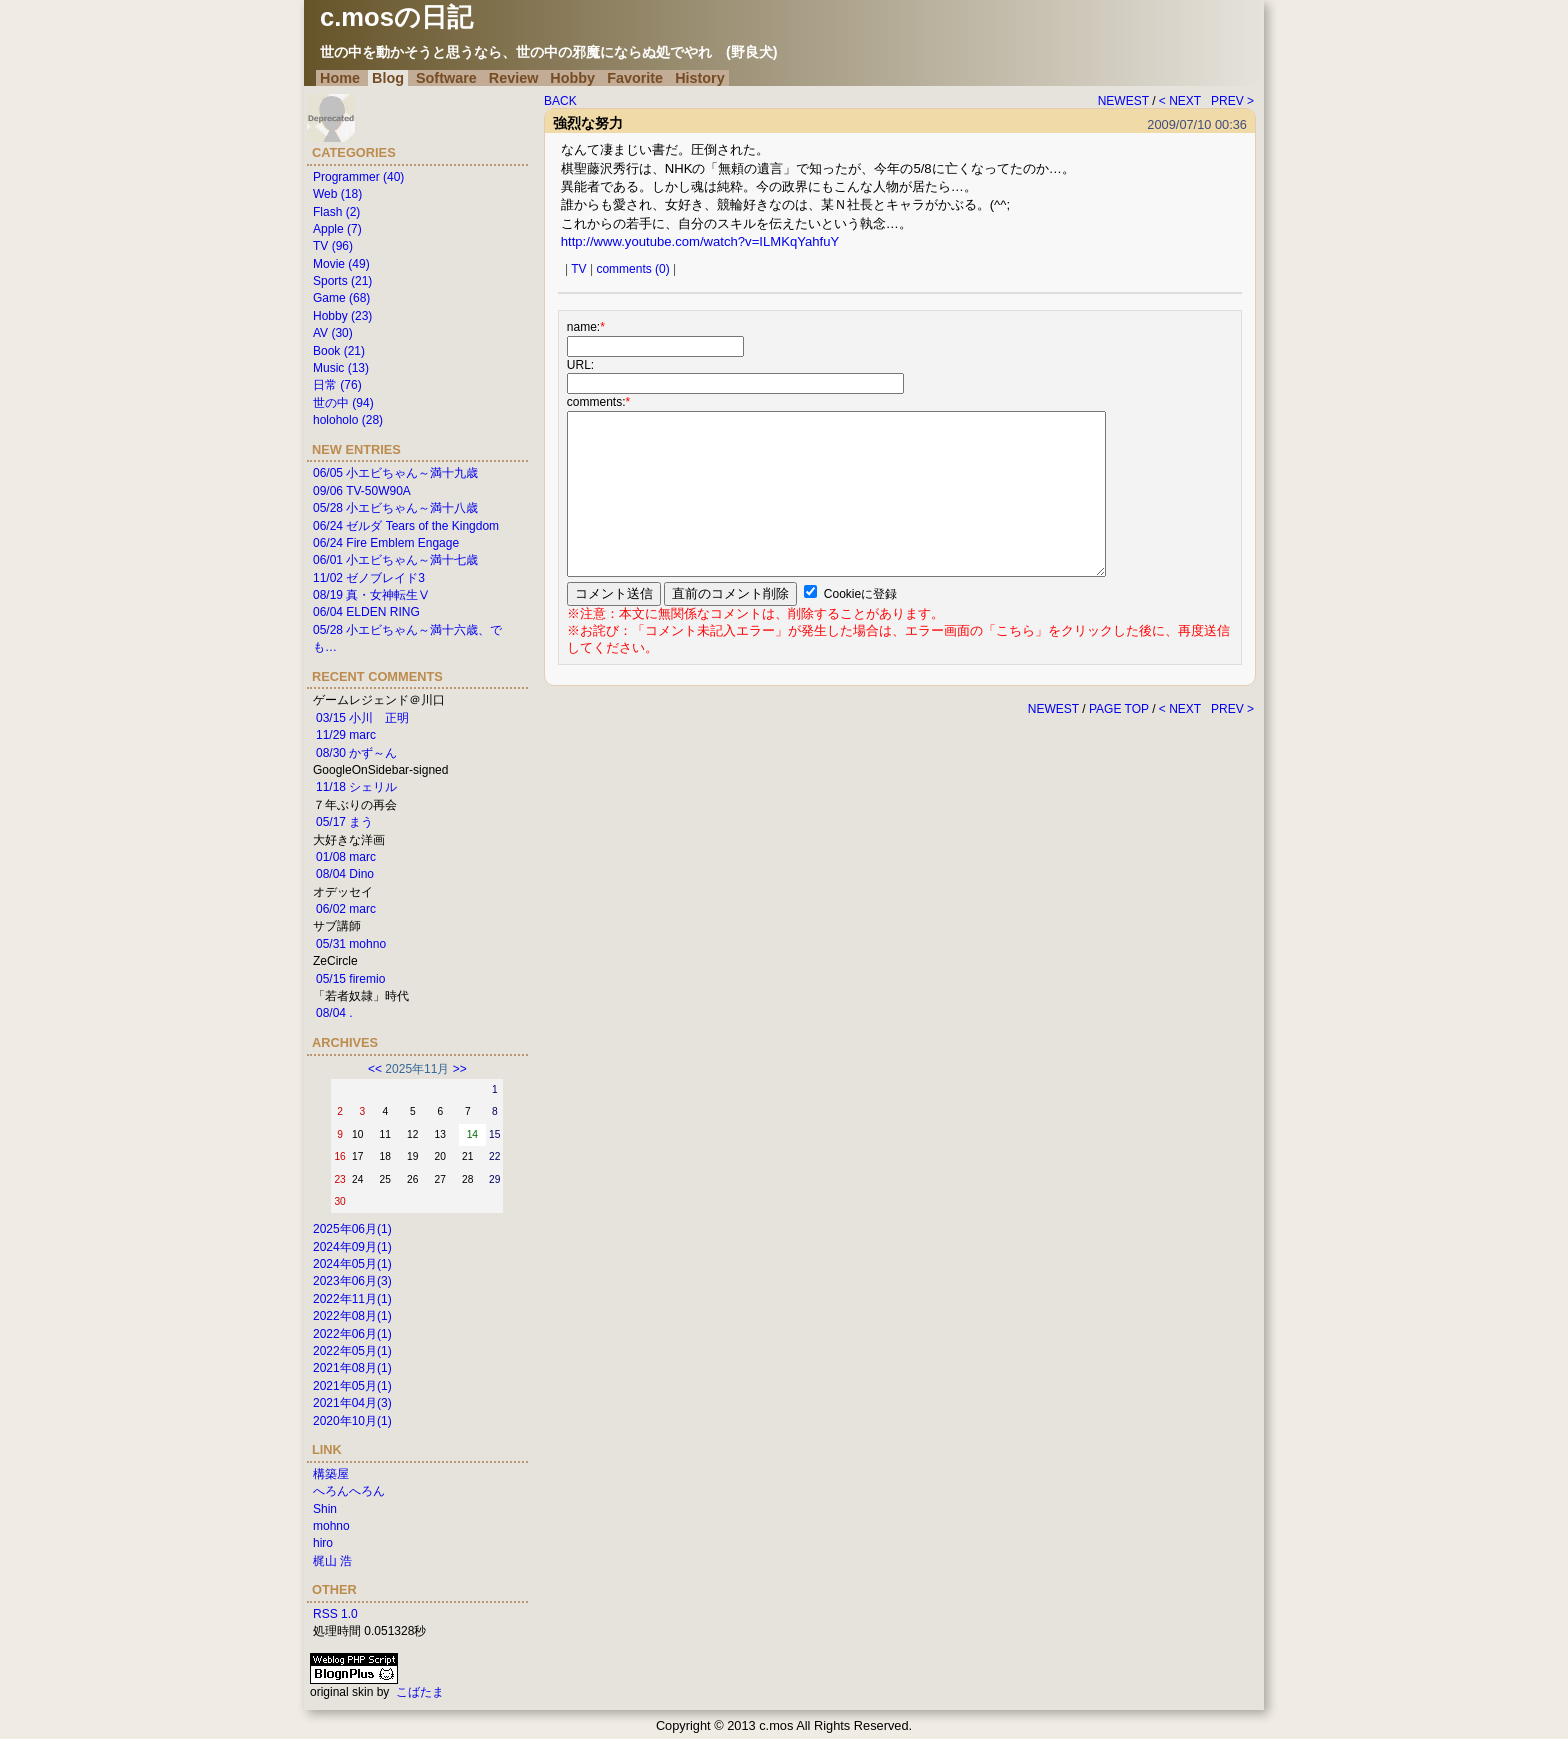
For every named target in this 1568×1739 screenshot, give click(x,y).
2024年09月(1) (352, 1247)
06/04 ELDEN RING (366, 612)
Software (446, 78)
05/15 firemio (350, 979)
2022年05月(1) (352, 1351)
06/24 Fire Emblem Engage (386, 543)
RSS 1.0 (335, 1614)
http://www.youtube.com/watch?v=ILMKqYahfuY (700, 241)
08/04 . (334, 1013)
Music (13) (341, 368)
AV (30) (333, 333)
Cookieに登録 (860, 594)
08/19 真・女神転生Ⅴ (371, 595)
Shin (325, 1509)
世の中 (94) (343, 403)
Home (340, 78)
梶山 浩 (332, 1561)
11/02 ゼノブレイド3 (369, 578)
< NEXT (1180, 101)
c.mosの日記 (396, 17)
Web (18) (337, 194)
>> (460, 1069)
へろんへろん (349, 1491)
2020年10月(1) (352, 1421)
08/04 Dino (345, 874)
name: (586, 327)
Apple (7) (337, 229)
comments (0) (632, 269)
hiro (323, 1543)
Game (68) (341, 298)
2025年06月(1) (352, 1229)
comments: (598, 402)
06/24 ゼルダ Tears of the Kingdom (406, 526)
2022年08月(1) (352, 1316)
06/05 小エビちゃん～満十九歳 (395, 473)
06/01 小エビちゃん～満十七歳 (395, 560)
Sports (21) (342, 281)
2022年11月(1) (352, 1299)
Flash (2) (336, 212)
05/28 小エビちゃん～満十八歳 (395, 508)
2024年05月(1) (352, 1264)
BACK (560, 101)
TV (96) (333, 246)
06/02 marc (346, 909)
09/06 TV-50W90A (362, 491)
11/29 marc (346, 735)
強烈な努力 (588, 123)
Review (514, 78)
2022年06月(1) (352, 1334)
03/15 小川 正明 (362, 718)
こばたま (420, 1692)
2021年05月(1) (352, 1386)
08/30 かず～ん (356, 753)
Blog (388, 78)
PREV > (1232, 101)
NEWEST (1123, 101)
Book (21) (339, 351)
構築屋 (331, 1474)
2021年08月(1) (352, 1368)
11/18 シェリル (356, 787)
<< (375, 1069)
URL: (580, 365)
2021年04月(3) (352, 1403)
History (700, 78)
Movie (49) (341, 264)
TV (578, 269)
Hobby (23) (342, 316)
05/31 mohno (351, 944)
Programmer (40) (358, 177)
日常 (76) (337, 385)
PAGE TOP (1119, 709)
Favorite (635, 78)
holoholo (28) (348, 420)
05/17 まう (344, 822)
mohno (331, 1526)
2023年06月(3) (352, 1281)
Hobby (572, 78)
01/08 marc (346, 857)
